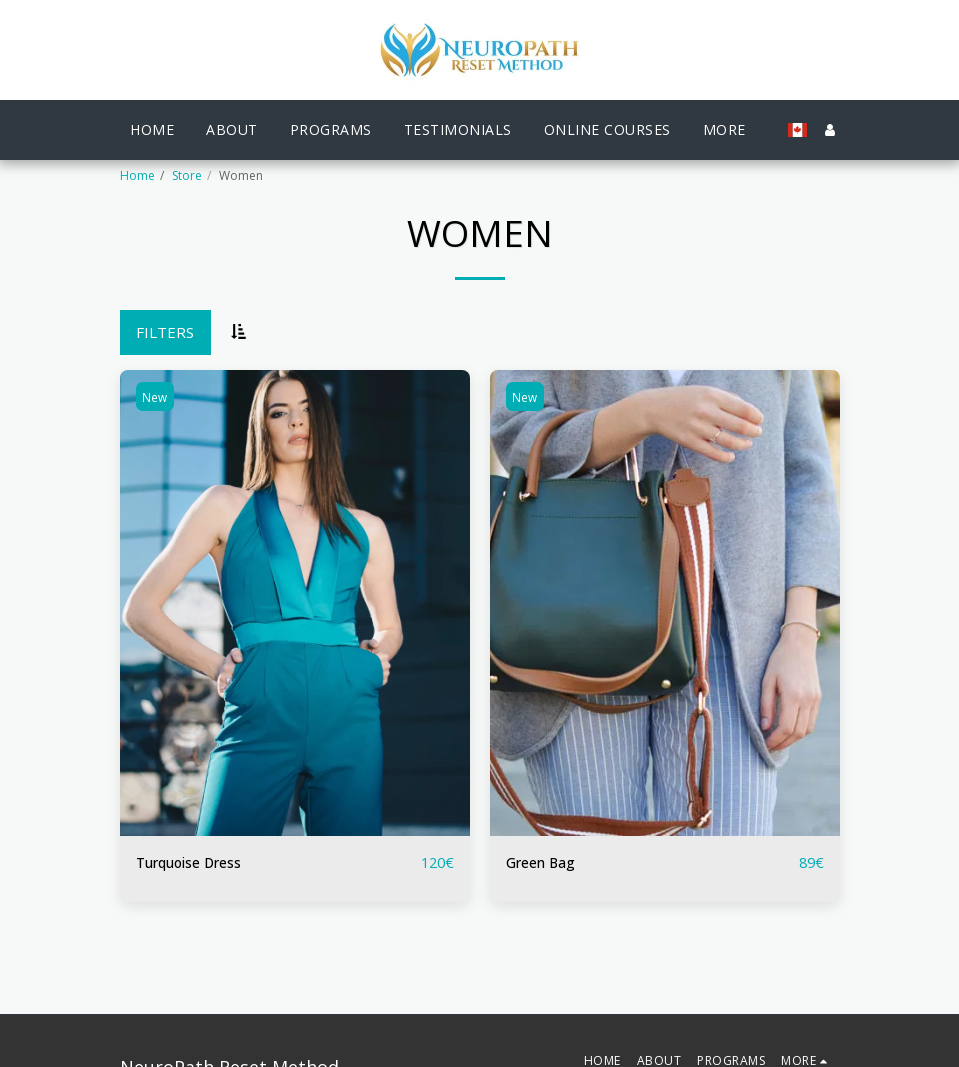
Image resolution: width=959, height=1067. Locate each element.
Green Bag (543, 863)
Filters (165, 332)
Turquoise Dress (195, 863)
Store (187, 175)
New (156, 397)
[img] (295, 603)
